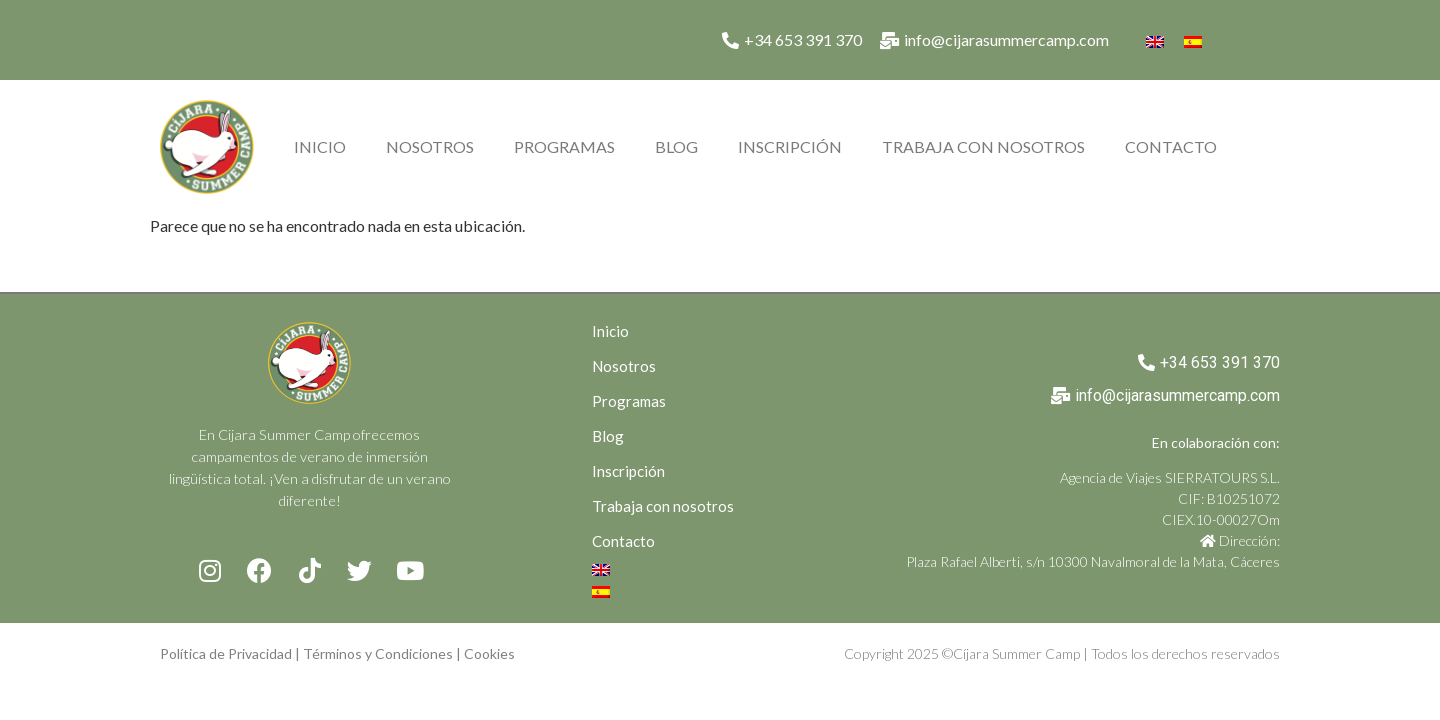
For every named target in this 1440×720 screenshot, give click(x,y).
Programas (564, 146)
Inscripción (790, 146)
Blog (676, 146)
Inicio (320, 146)
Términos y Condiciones (378, 653)
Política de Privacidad (226, 653)
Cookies (489, 653)
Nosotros (430, 146)
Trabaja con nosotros (983, 146)
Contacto (1171, 146)
